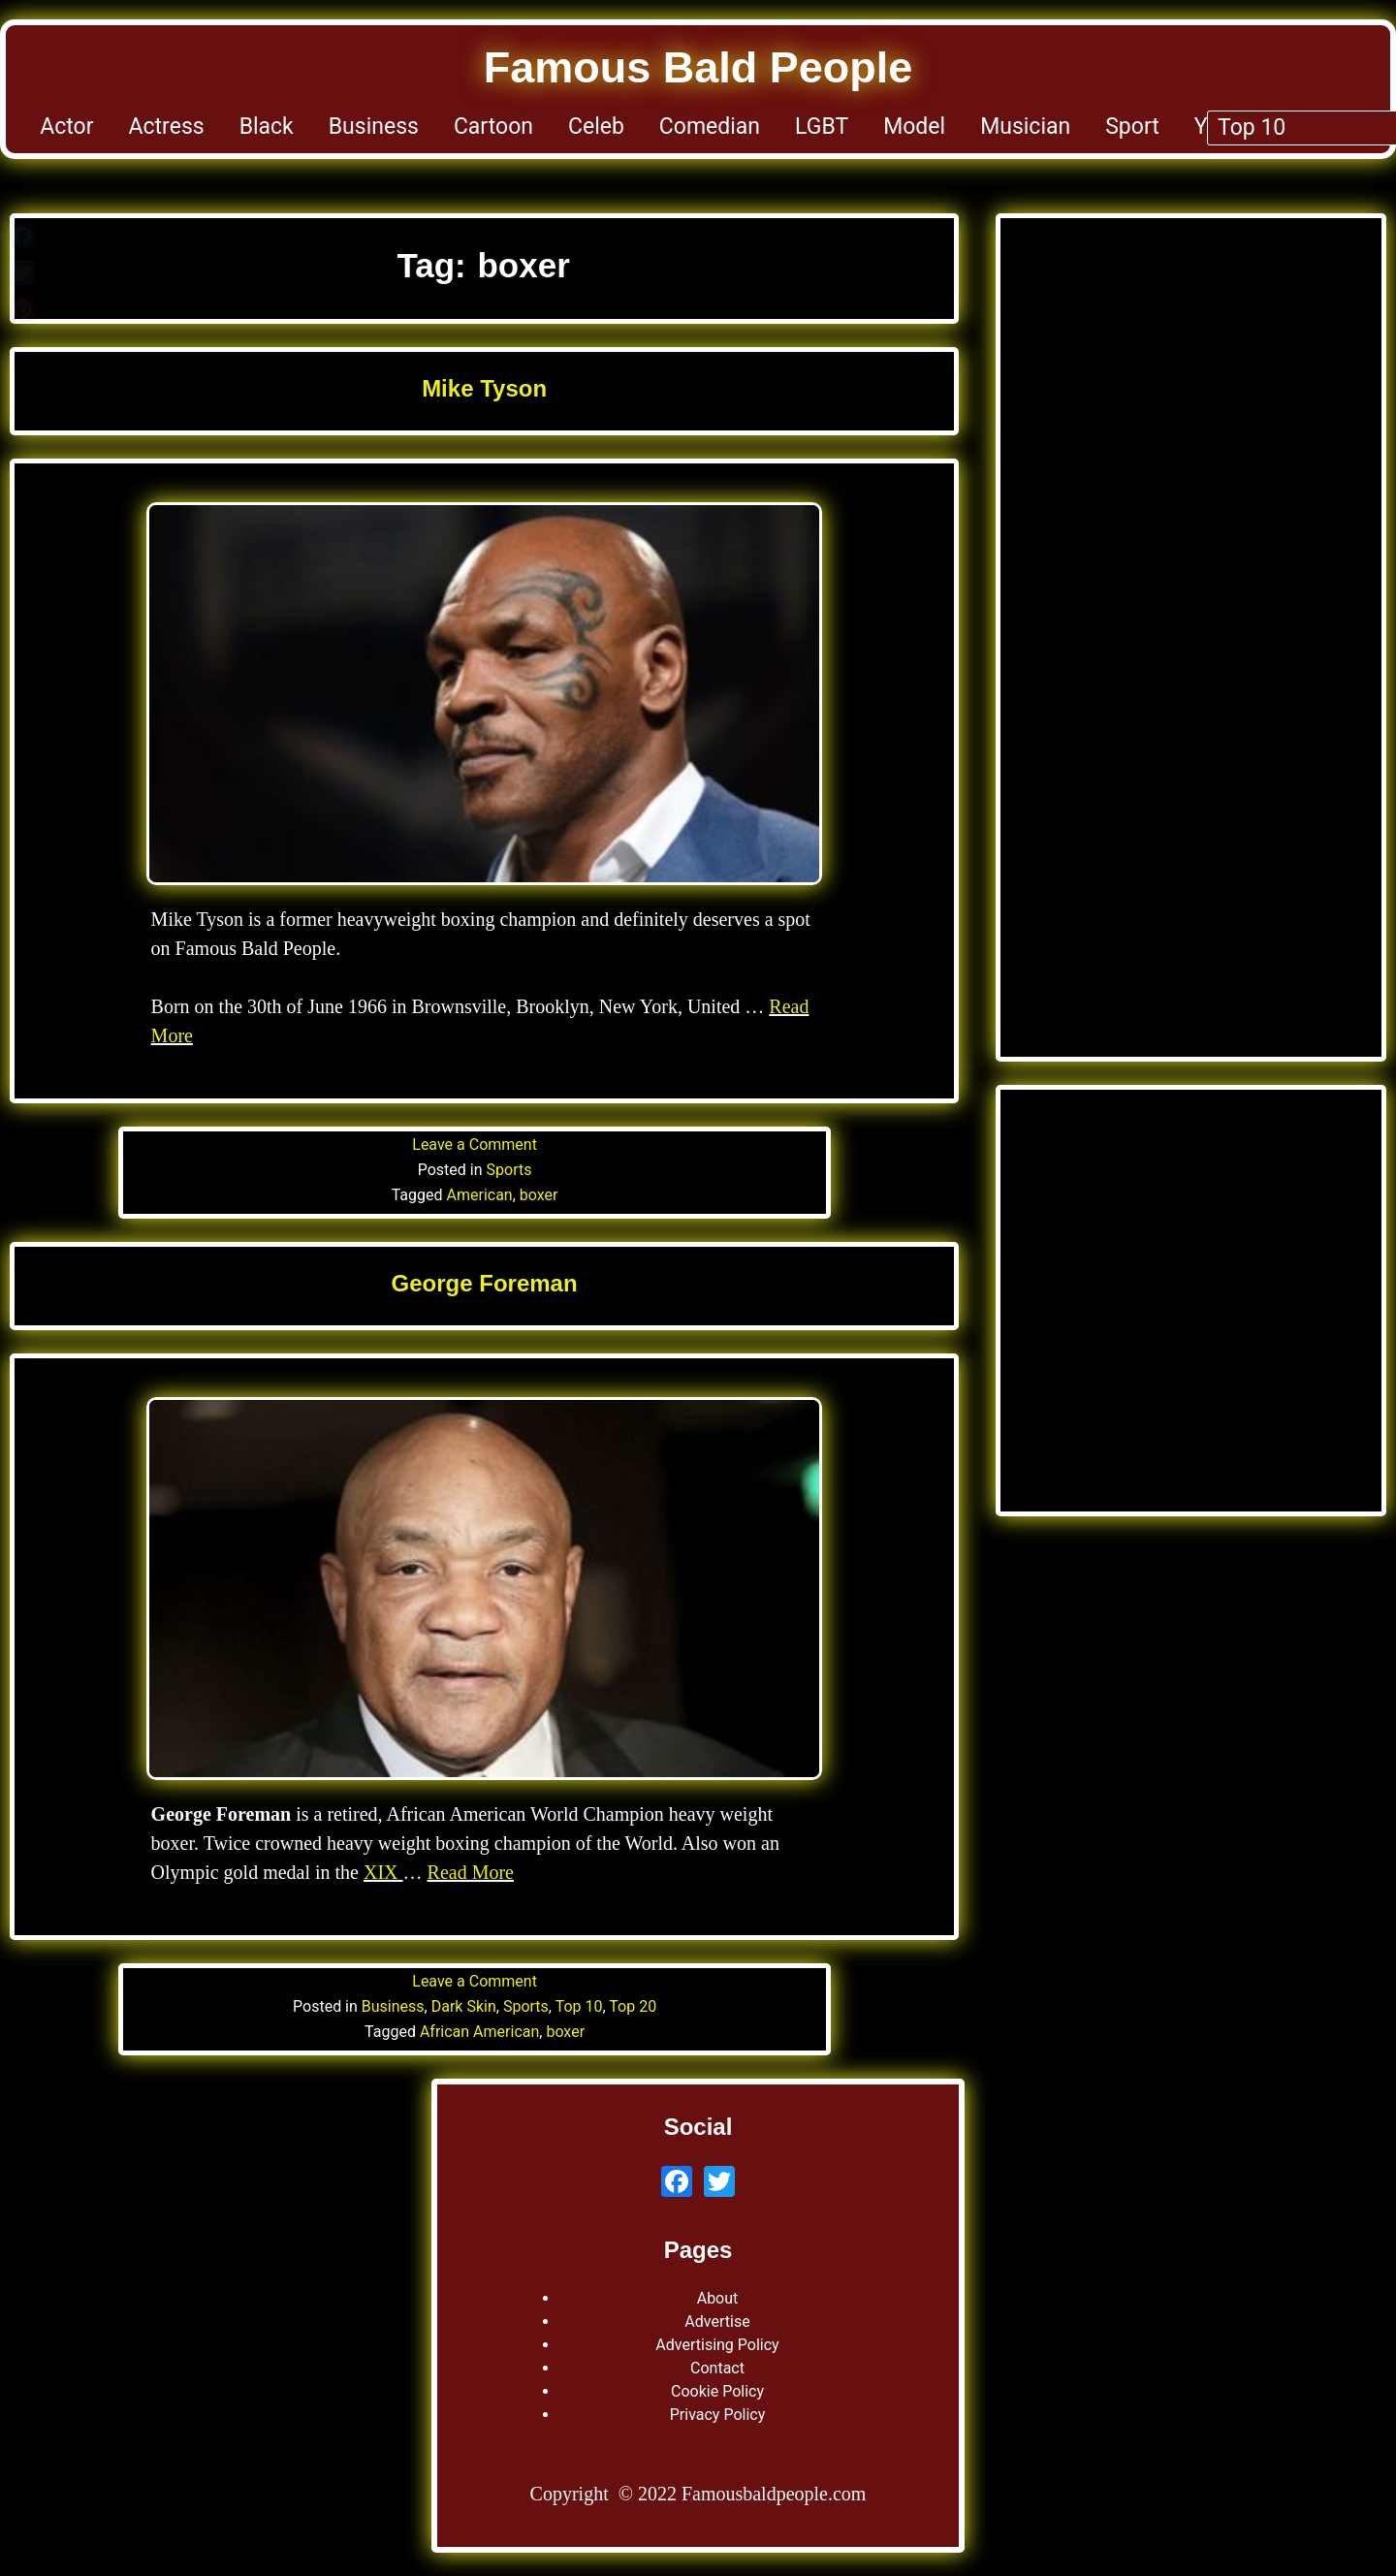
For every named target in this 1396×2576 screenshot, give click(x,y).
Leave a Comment (474, 1144)
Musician (1025, 126)
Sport (1132, 126)
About (718, 2298)
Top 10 (579, 2006)
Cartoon (493, 126)
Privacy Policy (718, 2414)
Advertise (716, 2321)
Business (374, 126)
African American (479, 2031)
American (480, 1195)
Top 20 (632, 2006)
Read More (471, 1872)
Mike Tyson (484, 388)
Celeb (596, 126)
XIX (383, 1872)
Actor (66, 126)
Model (914, 126)
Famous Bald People (698, 67)
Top (1337, 126)
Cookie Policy (717, 2391)
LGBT (821, 126)
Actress (167, 126)
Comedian (709, 126)
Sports (509, 1170)
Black (266, 126)
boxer (539, 1195)
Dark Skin (463, 2006)
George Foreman (485, 1283)
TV (1270, 126)
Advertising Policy (716, 2345)
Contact (717, 2368)
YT (1208, 126)
